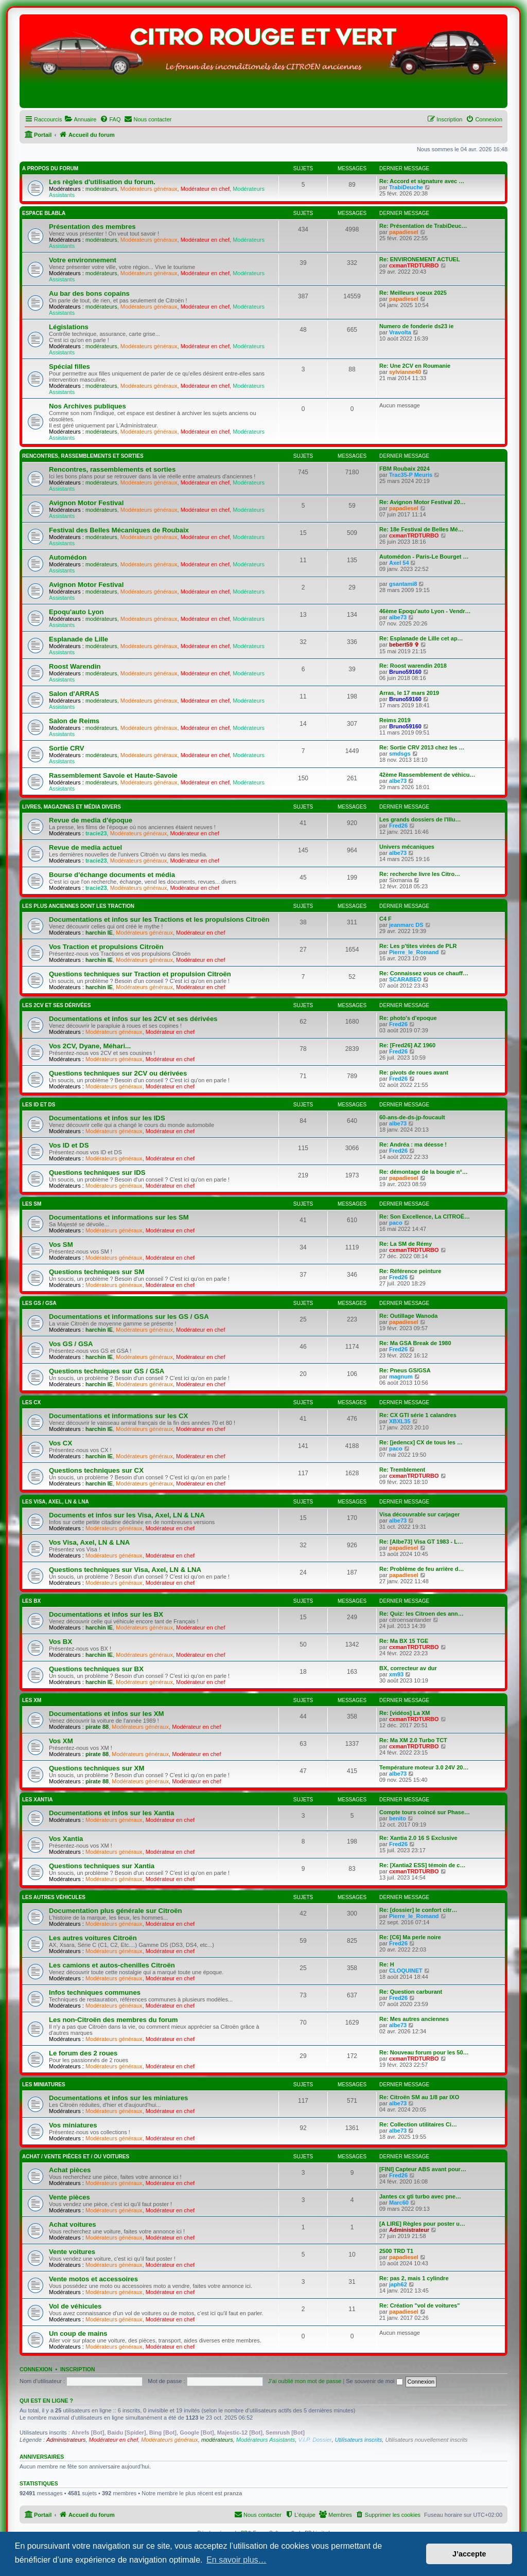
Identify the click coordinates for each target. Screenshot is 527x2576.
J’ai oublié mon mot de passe (304, 2381)
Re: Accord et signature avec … (421, 181)
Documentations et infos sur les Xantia (111, 1813)
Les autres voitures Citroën (93, 1938)
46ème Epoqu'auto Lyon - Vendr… (425, 611)
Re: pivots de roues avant (413, 1072)
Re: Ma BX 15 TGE (403, 1641)
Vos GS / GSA (71, 1344)
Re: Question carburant (410, 1992)
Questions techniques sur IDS (97, 1172)
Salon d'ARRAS (74, 693)
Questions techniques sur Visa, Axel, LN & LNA (125, 1569)
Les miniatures (43, 2084)
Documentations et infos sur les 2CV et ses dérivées (133, 1019)
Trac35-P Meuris (410, 475)
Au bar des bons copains (89, 293)
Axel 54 (399, 563)
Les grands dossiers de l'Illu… (420, 819)
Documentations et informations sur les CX (118, 1416)
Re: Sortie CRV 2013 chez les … (421, 747)
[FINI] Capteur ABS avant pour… (422, 2169)
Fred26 (398, 825)
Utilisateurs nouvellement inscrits (426, 2440)
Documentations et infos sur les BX (106, 1614)
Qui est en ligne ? (46, 2401)
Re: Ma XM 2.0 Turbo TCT (413, 1740)
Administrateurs (65, 2440)
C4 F (385, 919)
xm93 (396, 1674)
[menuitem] (80, 119)
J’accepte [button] (469, 2554)
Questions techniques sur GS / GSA (106, 1371)
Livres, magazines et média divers (71, 807)
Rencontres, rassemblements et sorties (83, 456)
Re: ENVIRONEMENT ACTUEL (419, 259)
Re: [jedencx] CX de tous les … (421, 1442)
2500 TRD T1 (396, 2251)
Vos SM (61, 1244)
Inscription (77, 2369)
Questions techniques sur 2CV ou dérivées (118, 1073)
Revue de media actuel (85, 847)
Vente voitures (72, 2252)
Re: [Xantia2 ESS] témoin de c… (422, 1865)
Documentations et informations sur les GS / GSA (129, 1316)
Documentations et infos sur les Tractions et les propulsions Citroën (159, 919)
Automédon (67, 557)
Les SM (31, 1204)
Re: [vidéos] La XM (404, 1713)
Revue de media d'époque (90, 820)
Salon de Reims (74, 721)
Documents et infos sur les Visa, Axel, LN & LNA (127, 1515)
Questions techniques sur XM (96, 1768)
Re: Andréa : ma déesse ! (413, 1144)
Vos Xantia (66, 1838)
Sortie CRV (66, 748)
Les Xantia (37, 1799)
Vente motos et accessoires (93, 2279)
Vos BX (60, 1641)
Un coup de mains (78, 2333)
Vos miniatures (73, 2125)
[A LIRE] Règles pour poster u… (422, 2224)
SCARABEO (405, 979)
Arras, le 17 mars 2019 (409, 693)
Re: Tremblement (402, 1469)
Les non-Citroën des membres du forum (113, 2020)
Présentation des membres (92, 226)
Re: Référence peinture (410, 1271)
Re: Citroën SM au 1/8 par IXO (419, 2097)
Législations (69, 327)
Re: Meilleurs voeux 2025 (413, 293)
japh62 (398, 2284)
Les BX (31, 1601)
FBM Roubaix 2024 (404, 469)
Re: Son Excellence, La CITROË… (424, 1216)
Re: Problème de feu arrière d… (421, 1569)
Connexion (36, 2369)
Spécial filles (69, 366)
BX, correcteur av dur (408, 1668)
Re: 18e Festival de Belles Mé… (421, 529)
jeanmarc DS (406, 925)
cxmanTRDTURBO (414, 265)
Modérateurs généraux (149, 189)
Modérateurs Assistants (265, 2440)
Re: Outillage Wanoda (408, 1316)
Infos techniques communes (94, 1992)
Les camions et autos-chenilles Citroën (112, 1965)
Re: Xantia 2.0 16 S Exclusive (418, 1838)
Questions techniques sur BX (96, 1669)
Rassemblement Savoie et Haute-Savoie (113, 775)
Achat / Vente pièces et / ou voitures (75, 2156)
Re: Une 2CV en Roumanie (414, 366)
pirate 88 (97, 1727)
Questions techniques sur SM (96, 1272)
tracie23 (96, 833)
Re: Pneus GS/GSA (405, 1370)
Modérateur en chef (205, 189)
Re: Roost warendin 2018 (413, 666)
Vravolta (400, 332)
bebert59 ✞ (404, 644)
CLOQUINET (406, 1970)
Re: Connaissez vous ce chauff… (423, 973)
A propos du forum (50, 168)
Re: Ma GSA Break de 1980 (415, 1343)
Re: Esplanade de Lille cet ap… (421, 638)
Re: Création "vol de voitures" (419, 2305)
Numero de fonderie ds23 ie (416, 326)
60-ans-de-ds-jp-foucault (412, 1117)
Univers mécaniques (406, 847)
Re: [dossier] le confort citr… (418, 1910)
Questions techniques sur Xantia (101, 1866)
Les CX (31, 1402)
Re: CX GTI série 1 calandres (417, 1415)
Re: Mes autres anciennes (414, 2019)
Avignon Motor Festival (86, 503)
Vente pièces (69, 2197)
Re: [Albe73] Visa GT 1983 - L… (421, 1542)
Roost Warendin (75, 666)
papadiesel (403, 232)
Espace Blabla (43, 213)
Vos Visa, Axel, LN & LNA (89, 1542)
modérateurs (101, 189)
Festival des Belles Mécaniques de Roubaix (119, 530)
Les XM (31, 1700)
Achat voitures (72, 2224)
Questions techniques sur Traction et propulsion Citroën (140, 974)
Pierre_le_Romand (414, 952)
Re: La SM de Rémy (405, 1244)
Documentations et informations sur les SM (119, 1217)
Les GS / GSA (39, 1303)
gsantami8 (403, 584)
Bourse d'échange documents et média (112, 875)
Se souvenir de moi (374, 2381)
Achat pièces (70, 2170)
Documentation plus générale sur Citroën (115, 1911)
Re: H (386, 1964)
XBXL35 (400, 1421)
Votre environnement (82, 260)
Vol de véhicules (75, 2306)
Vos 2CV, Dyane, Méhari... (90, 1046)
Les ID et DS (38, 1104)
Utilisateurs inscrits (358, 2440)
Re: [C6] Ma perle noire (410, 1937)
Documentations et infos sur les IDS (107, 1118)
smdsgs (400, 753)
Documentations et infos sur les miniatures (118, 2098)
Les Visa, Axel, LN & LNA (55, 1502)
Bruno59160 (405, 672)
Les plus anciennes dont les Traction (78, 906)
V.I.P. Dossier (314, 2440)
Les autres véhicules (53, 1897)
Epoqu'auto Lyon (76, 612)
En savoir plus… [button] (236, 2559)
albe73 (398, 617)
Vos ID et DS (69, 1145)
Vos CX (60, 1443)
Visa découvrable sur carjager (419, 1514)
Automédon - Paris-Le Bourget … (424, 556)
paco (395, 1223)
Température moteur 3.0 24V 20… (423, 1767)
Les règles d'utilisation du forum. (102, 182)
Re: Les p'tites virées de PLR (418, 946)
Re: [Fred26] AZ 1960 (407, 1045)
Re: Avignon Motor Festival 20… (422, 502)
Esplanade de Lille (78, 639)
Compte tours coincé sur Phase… (424, 1812)
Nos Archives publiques (87, 406)
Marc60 (399, 2202)
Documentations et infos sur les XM (106, 1714)
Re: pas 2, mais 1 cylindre (414, 2278)
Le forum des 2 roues (83, 2053)
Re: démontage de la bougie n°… (423, 1172)
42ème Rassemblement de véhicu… (427, 775)
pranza (233, 2493)
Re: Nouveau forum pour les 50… (424, 2052)
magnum (401, 1376)
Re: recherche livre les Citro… (419, 874)
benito (397, 1818)
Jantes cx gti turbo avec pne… (420, 2196)
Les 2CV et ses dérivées (56, 1005)
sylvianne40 (405, 372)
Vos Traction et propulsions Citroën (106, 947)
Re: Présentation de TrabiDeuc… (423, 226)
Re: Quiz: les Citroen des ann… (421, 1614)
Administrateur (409, 2230)
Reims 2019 (395, 720)
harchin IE (99, 932)
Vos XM (61, 1741)
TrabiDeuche (406, 187)
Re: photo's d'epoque (408, 1018)
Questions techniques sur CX (96, 1470)
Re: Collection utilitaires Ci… (418, 2124)
